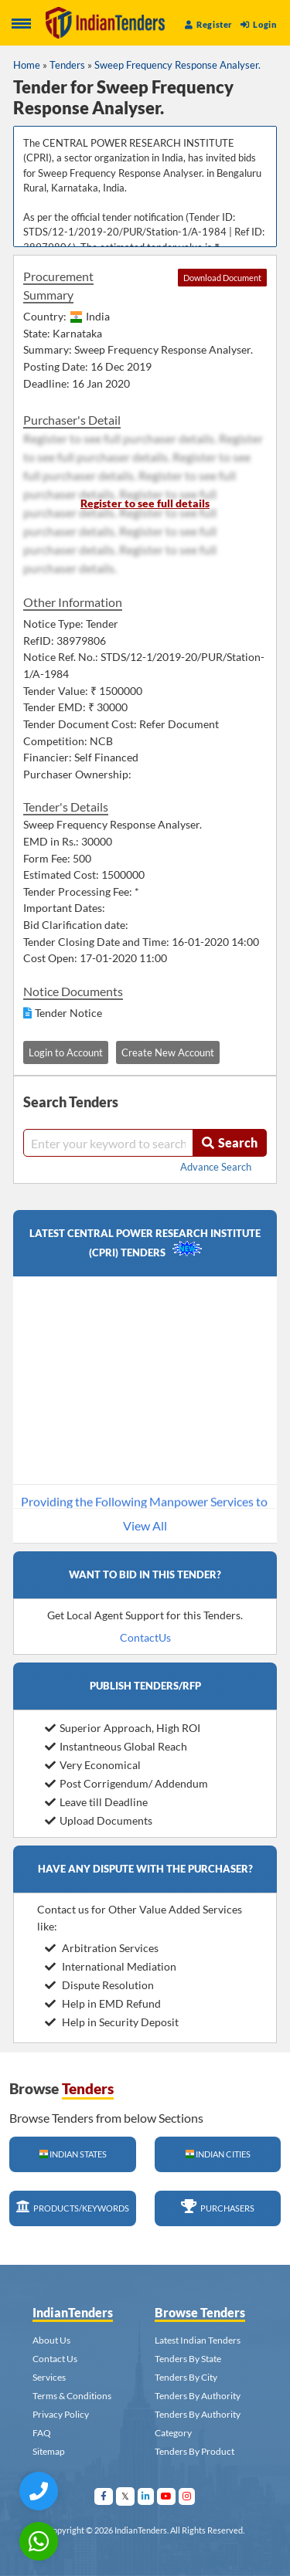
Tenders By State (188, 2358)
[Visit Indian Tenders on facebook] (104, 2496)
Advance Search (215, 1167)
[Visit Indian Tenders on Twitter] (125, 2496)
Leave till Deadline (96, 1801)
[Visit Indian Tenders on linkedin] (146, 2496)
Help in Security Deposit (112, 2022)
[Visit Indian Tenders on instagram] (187, 2496)
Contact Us (54, 2358)
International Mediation (110, 1966)
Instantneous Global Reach (116, 1746)
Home (26, 65)
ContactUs (145, 1637)
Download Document (222, 278)
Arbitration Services (102, 1947)
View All (145, 1525)
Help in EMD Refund (103, 2003)
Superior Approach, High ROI (122, 1727)
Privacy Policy (60, 2414)
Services (49, 2377)
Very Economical (93, 1764)
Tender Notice (68, 1012)
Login (258, 24)
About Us (51, 2340)
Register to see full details (145, 503)
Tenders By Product (194, 2451)
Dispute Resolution (99, 1984)
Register (209, 24)
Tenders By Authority (198, 2395)
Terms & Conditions (71, 2395)
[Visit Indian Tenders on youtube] (166, 2496)
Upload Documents (98, 1820)
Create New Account (167, 1052)
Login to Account (66, 1052)
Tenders (67, 65)
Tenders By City (186, 2377)
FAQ (41, 2433)
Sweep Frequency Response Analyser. (177, 65)
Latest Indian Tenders (198, 2340)
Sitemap (48, 2451)
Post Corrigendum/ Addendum (126, 1783)
